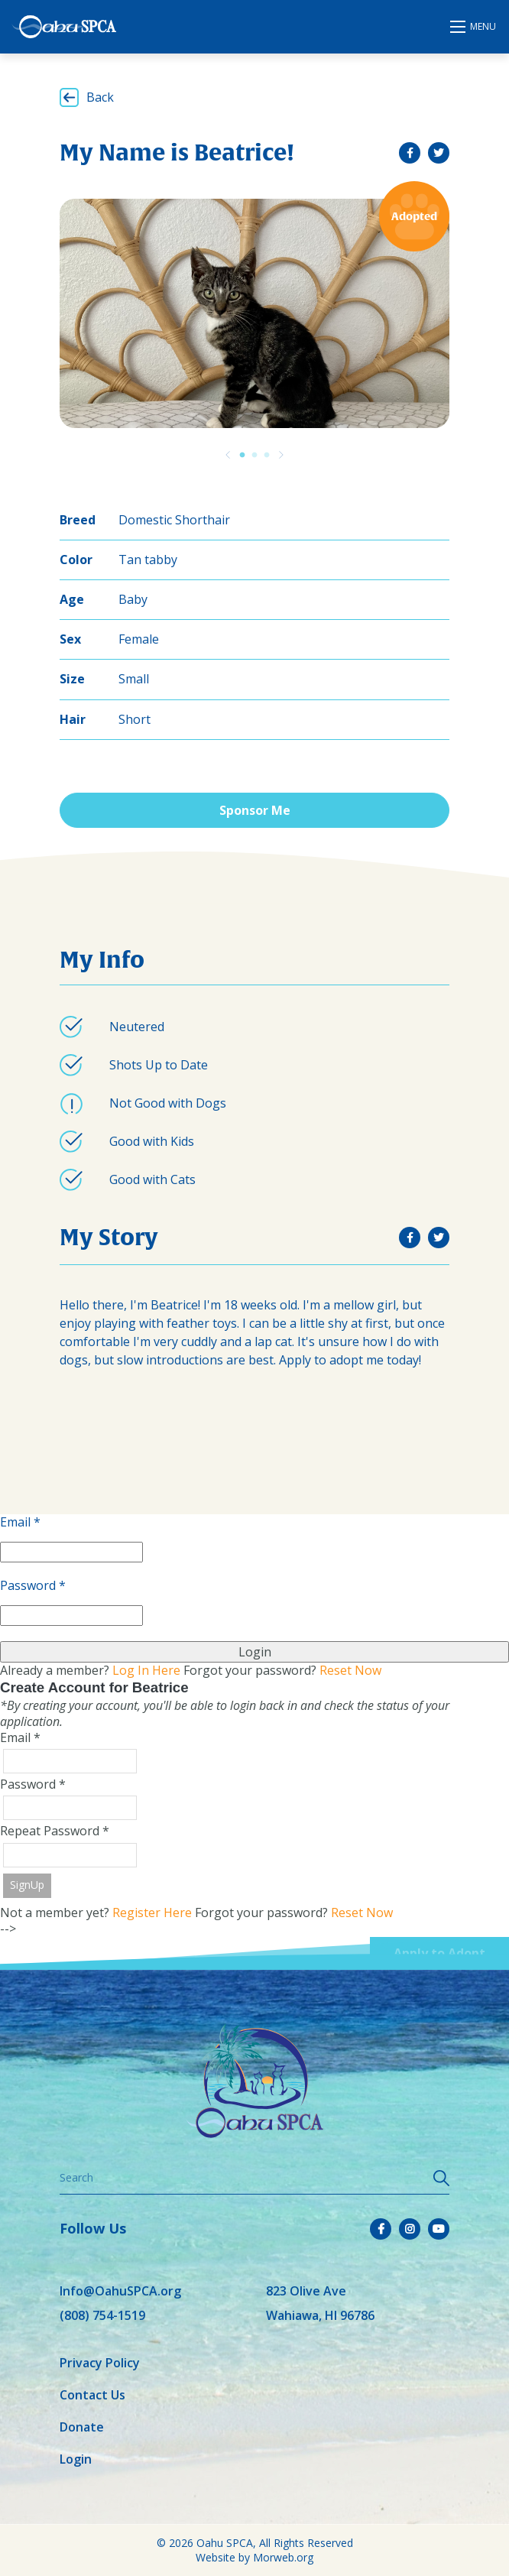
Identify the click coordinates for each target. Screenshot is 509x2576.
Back (100, 97)
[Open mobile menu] (474, 26)
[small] (409, 153)
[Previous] (228, 455)
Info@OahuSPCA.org (120, 2290)
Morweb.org (283, 2557)
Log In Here (146, 1670)
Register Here (152, 1912)
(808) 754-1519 (102, 2315)
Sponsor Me (254, 810)
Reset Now (350, 1670)
